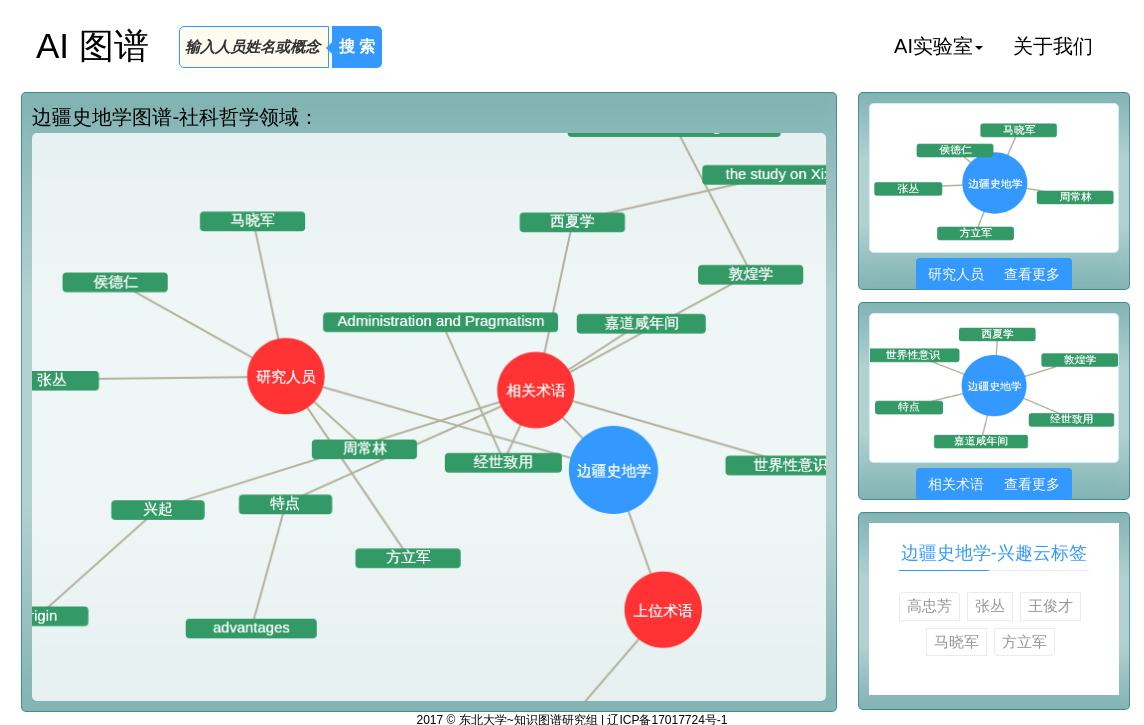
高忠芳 (929, 605)
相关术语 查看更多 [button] (993, 484)
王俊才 (1050, 605)
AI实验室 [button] (938, 46)
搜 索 (357, 46)
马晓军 (956, 641)
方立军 (1024, 641)
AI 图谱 (92, 45)
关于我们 (1053, 46)
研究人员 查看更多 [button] (993, 274)
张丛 (990, 605)
